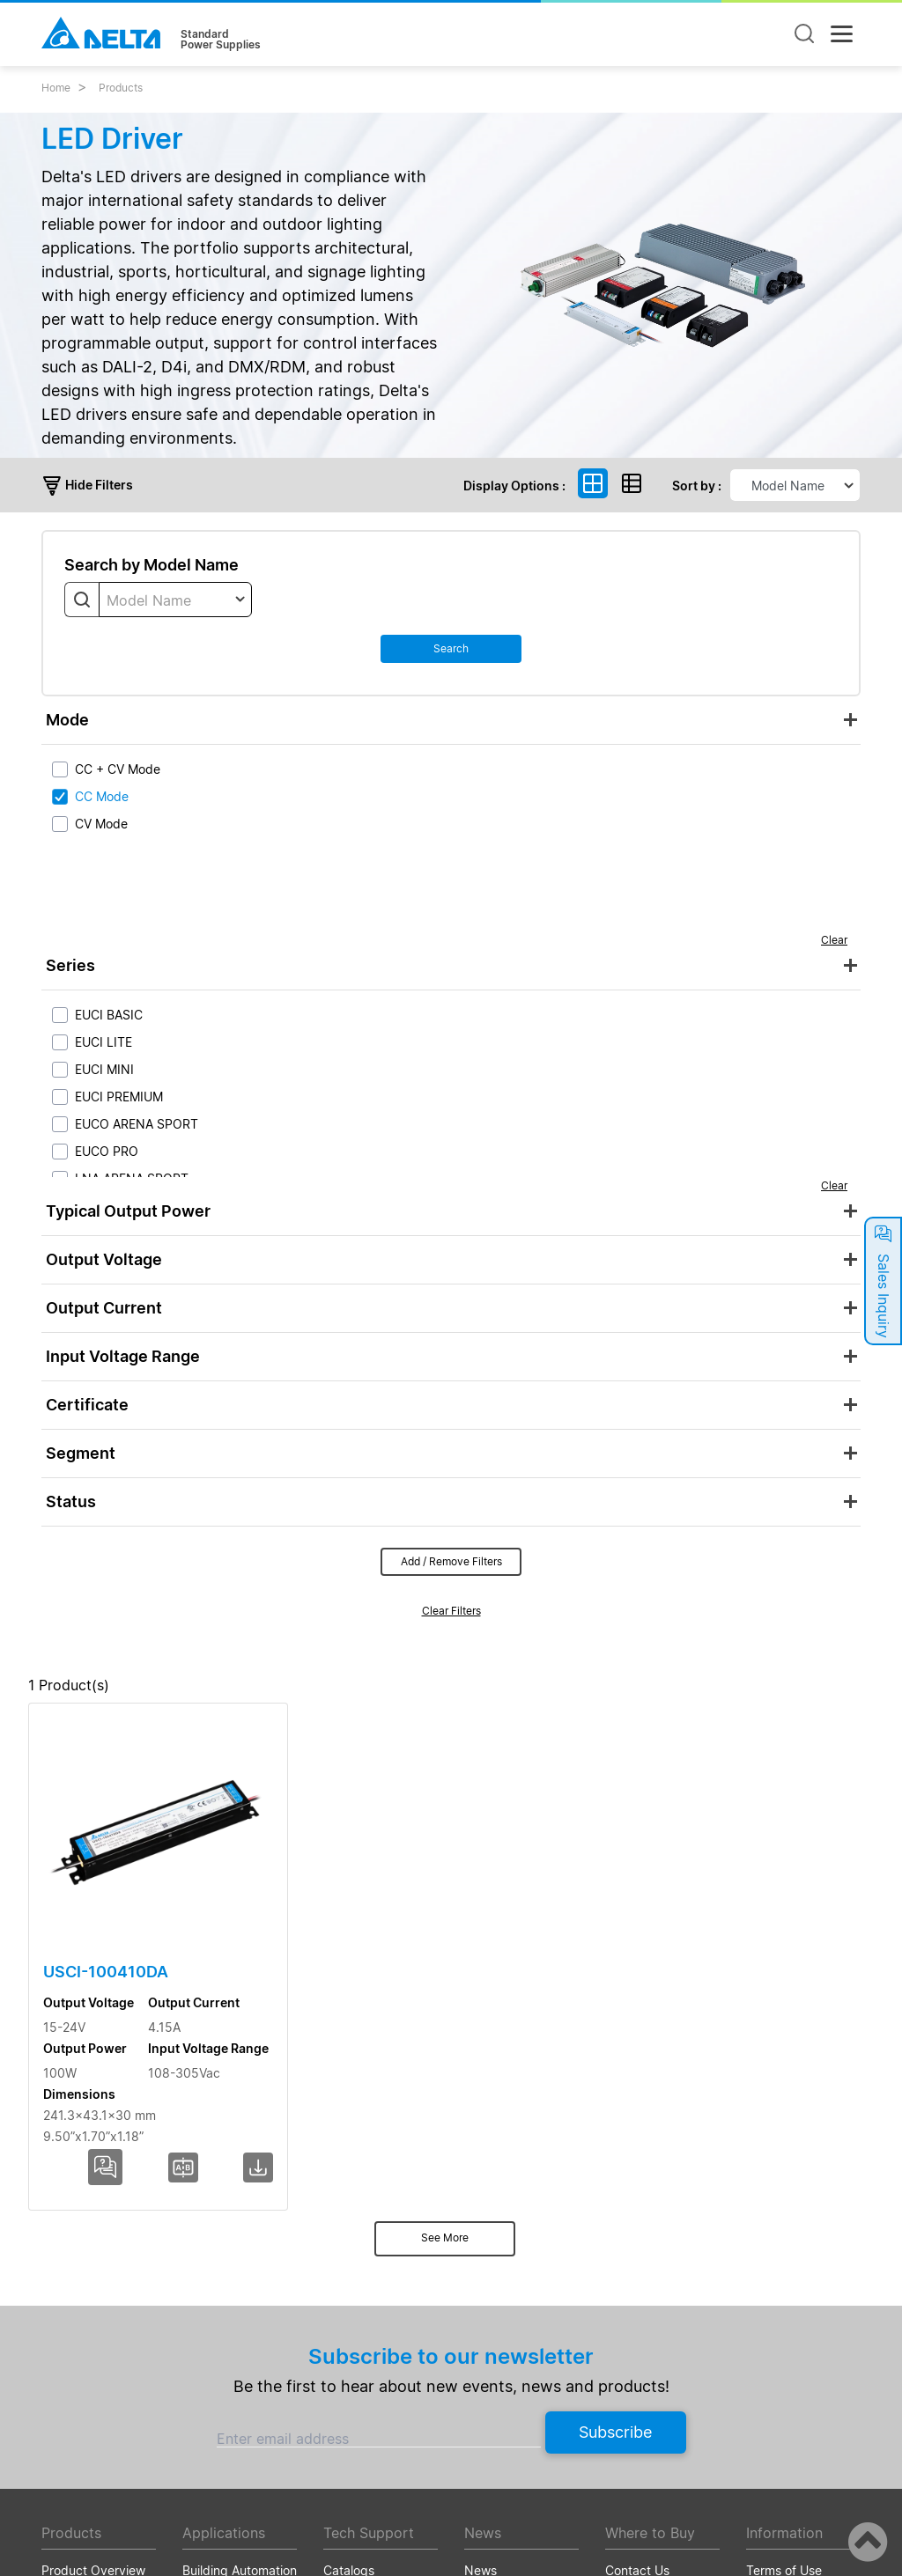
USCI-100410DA (100, 1911)
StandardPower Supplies (221, 39)
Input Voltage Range (123, 1356)
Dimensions (774, 1714)
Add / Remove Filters (451, 1561)
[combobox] (175, 599)
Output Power (495, 1714)
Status (71, 1501)
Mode (67, 719)
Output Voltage (104, 1259)
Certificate (87, 1404)
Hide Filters (87, 484)
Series (70, 965)
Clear (834, 939)
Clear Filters (451, 1610)
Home (55, 87)
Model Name (118, 1714)
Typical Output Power (128, 1211)
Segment (80, 1453)
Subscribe (615, 2182)
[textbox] (175, 600)
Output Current (104, 1308)
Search (451, 648)
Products (121, 87)
